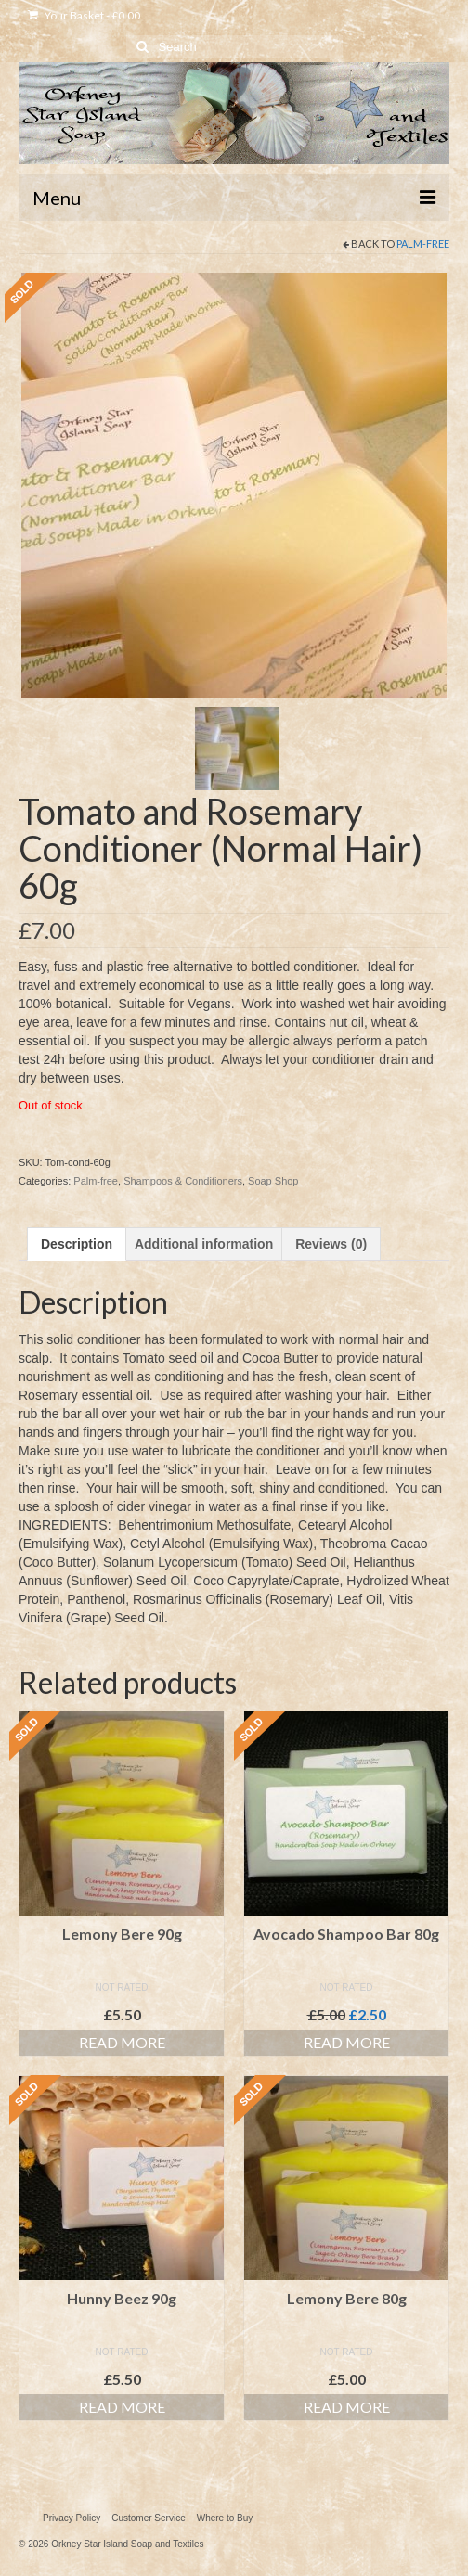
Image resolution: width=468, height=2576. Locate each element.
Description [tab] (76, 1244)
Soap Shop (273, 1180)
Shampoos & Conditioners (183, 1180)
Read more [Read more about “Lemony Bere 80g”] (347, 2407)
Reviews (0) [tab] (331, 1244)
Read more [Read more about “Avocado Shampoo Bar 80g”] (347, 2042)
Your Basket (84, 15)
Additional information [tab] (204, 1244)
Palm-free (422, 243)
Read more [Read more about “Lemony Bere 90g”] (122, 2042)
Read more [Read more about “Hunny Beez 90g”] (122, 2407)
